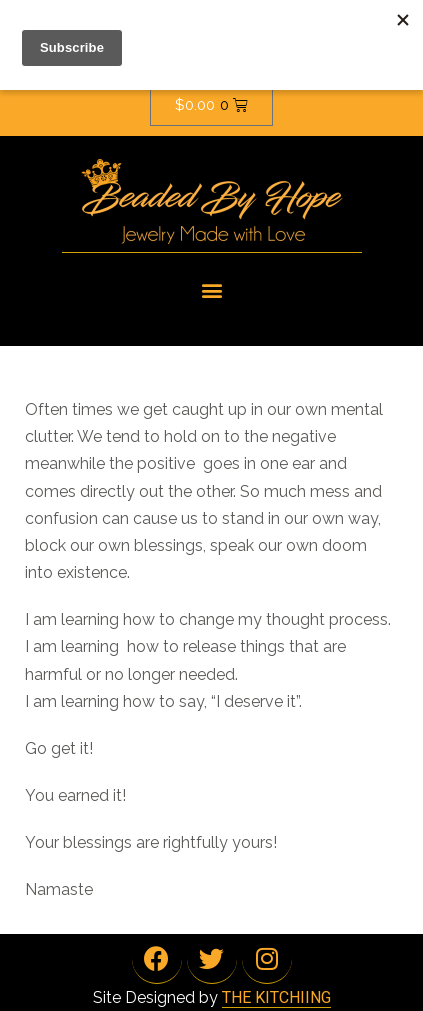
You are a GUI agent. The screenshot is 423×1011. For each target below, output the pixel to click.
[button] (211, 289)
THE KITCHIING (276, 997)
